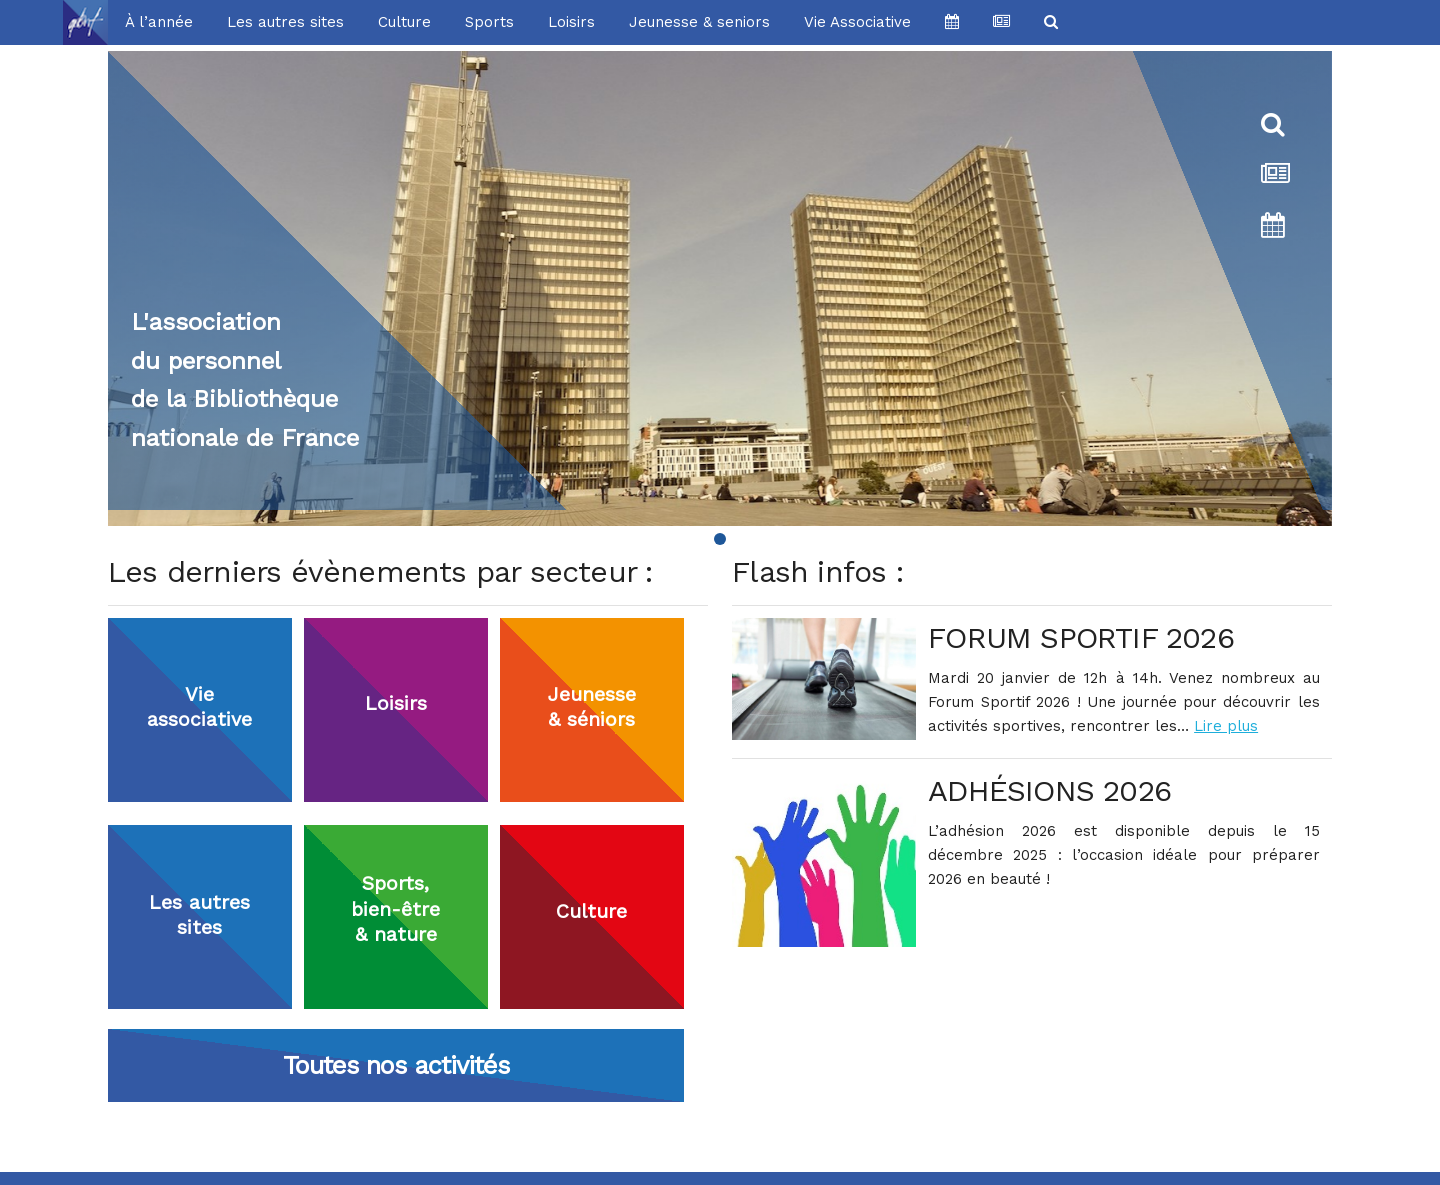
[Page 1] (720, 539)
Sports (489, 22)
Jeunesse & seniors (699, 22)
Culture (404, 22)
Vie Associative (857, 22)
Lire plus (1226, 726)
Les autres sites (285, 22)
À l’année (159, 22)
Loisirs (571, 22)
